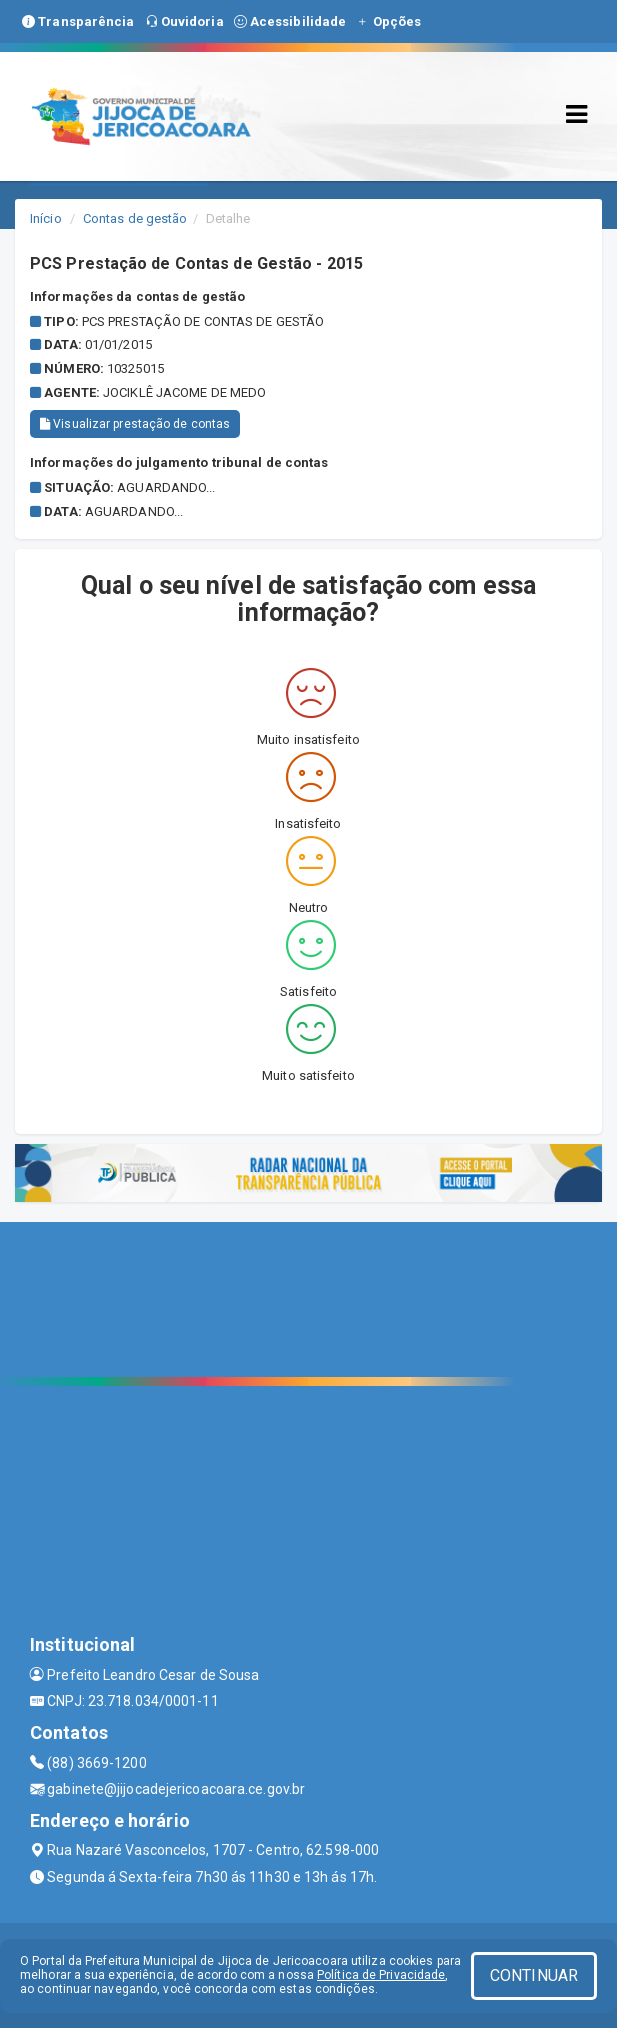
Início (46, 218)
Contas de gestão (135, 218)
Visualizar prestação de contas (135, 424)
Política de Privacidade (381, 1975)
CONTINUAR (534, 1975)
